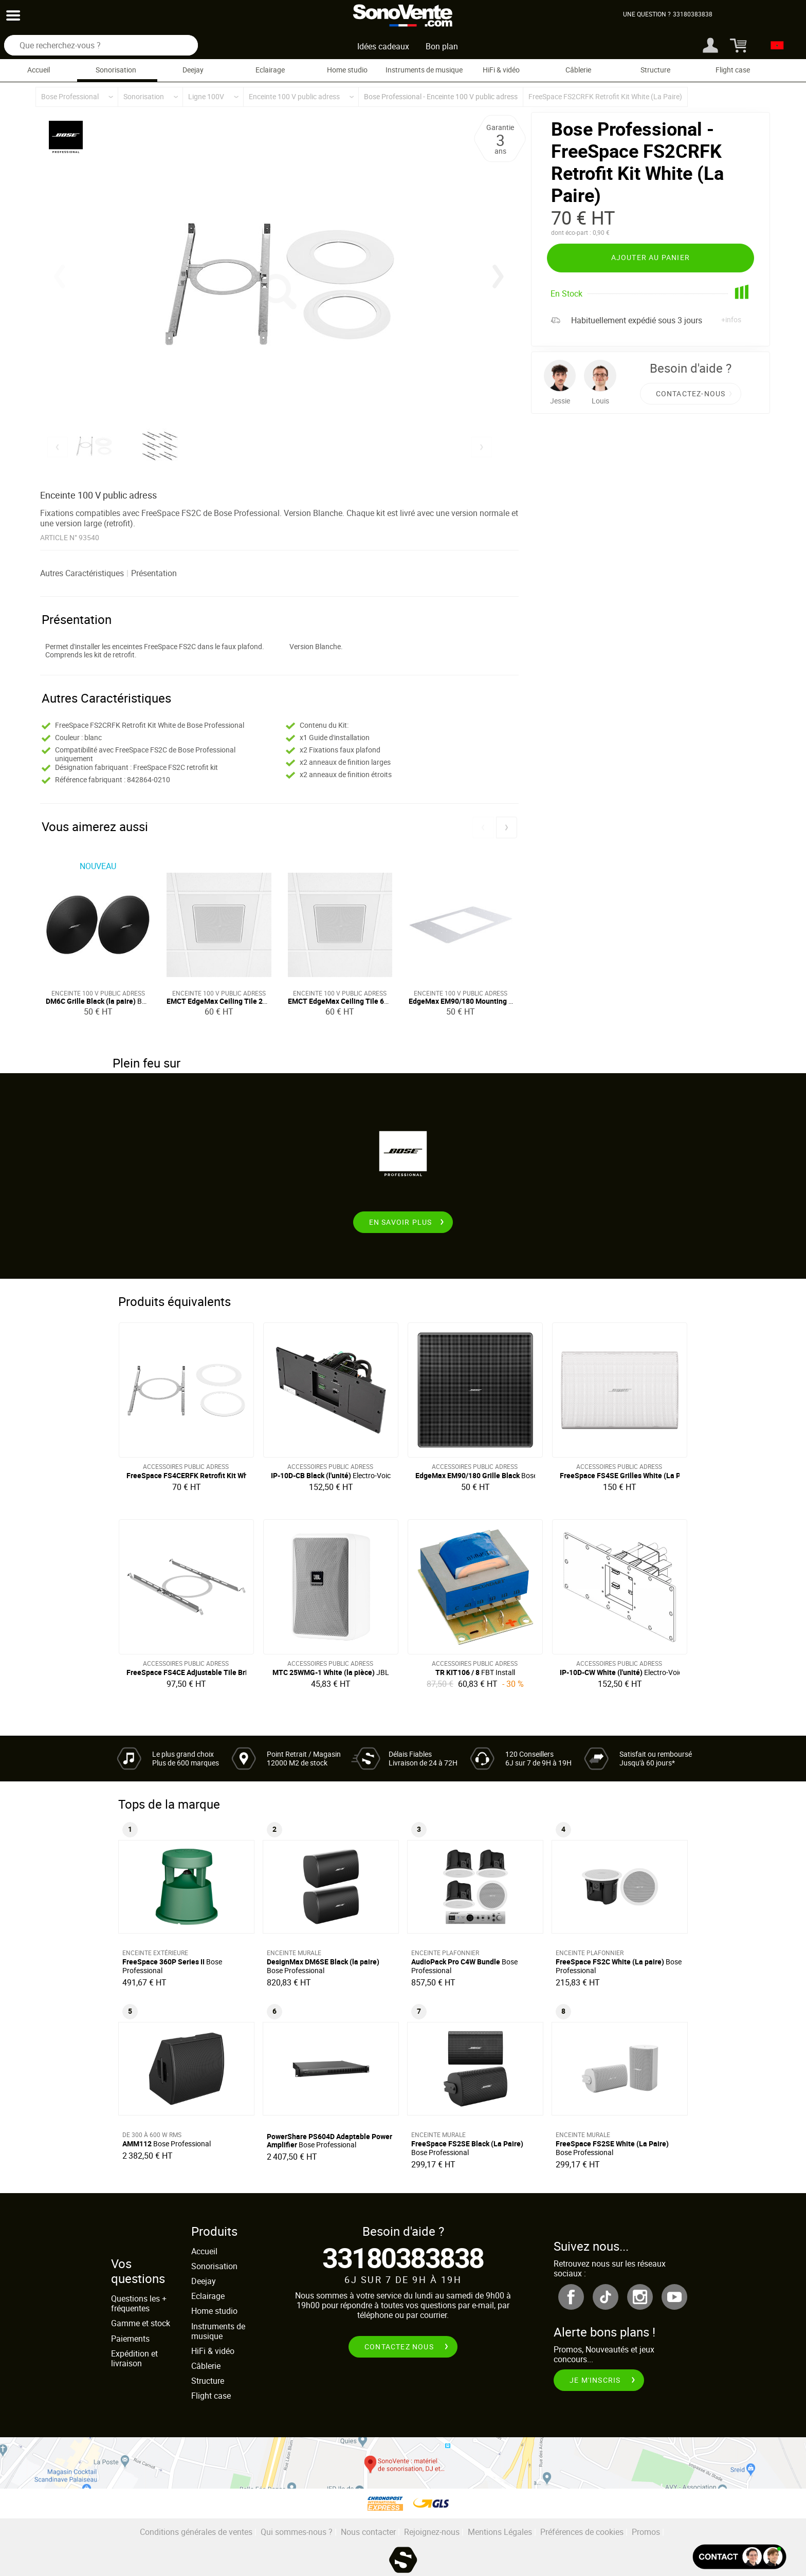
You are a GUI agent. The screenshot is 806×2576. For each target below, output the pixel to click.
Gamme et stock (140, 2323)
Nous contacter (368, 2531)
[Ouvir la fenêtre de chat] (739, 2557)
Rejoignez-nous (432, 2531)
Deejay (193, 70)
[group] (279, 284)
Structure (655, 70)
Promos (646, 2531)
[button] (498, 276)
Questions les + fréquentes (139, 2303)
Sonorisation (116, 70)
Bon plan (442, 46)
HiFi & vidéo (501, 70)
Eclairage (270, 70)
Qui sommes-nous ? (297, 2531)
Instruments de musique (424, 70)
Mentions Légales (500, 2531)
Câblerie (578, 70)
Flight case (733, 70)
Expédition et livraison (134, 2358)
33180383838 (403, 2257)
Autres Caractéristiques (82, 573)
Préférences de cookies (582, 2531)
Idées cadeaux (383, 46)
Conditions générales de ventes (196, 2531)
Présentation (154, 573)
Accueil (38, 70)
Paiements (130, 2338)
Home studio (347, 70)
